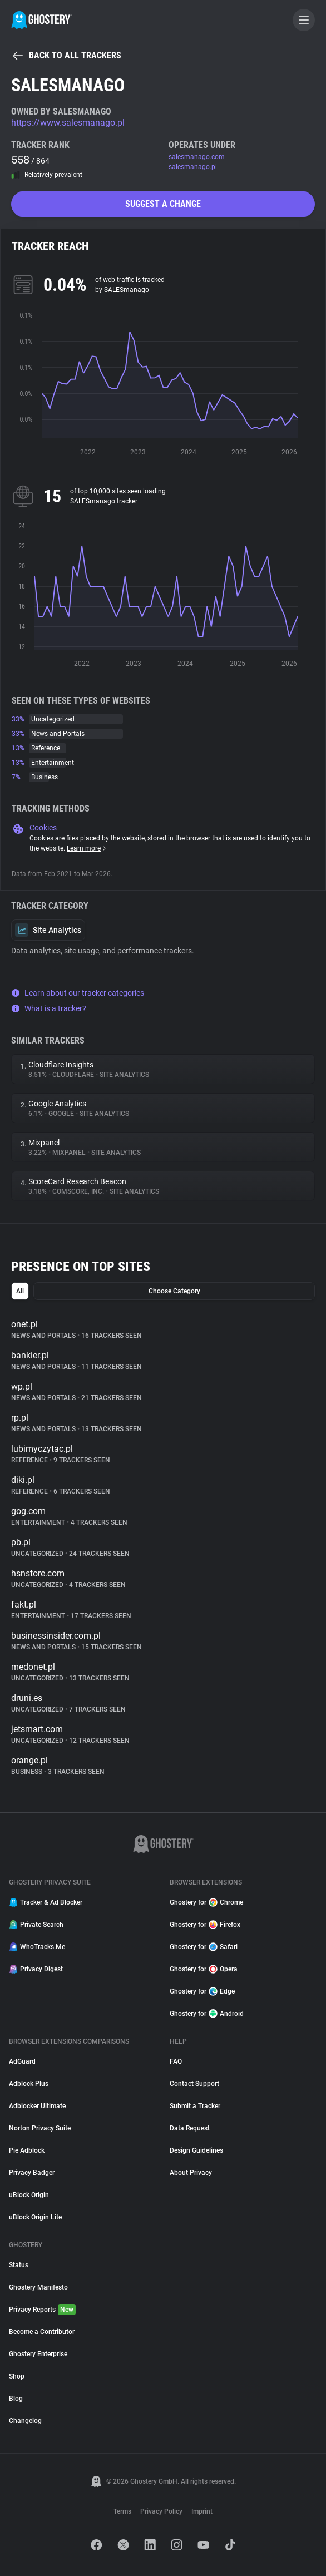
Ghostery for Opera (204, 1969)
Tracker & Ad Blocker (45, 1902)
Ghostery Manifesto (38, 2287)
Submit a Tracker (195, 2106)
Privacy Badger (32, 2173)
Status (18, 2265)
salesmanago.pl (193, 167)
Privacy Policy (161, 2511)
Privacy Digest (36, 1969)
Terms (122, 2511)
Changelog (25, 2421)
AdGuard (22, 2061)
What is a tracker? (48, 1008)
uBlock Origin (29, 2195)
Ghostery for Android (207, 2013)
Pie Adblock (27, 2150)
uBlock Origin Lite (35, 2217)
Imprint (202, 2511)
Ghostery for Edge (202, 1991)
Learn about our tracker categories (77, 992)
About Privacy (191, 2173)
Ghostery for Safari (204, 1946)
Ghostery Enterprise (38, 2354)
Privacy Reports (42, 2309)
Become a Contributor (42, 2332)
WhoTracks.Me (37, 1946)
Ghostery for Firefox (205, 1924)
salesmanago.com (197, 157)
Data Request (190, 2128)
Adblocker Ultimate (37, 2106)
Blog (16, 2398)
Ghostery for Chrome (206, 1902)
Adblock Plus (28, 2084)
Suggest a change (163, 204)
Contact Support (194, 2084)
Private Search (36, 1924)
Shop (16, 2376)
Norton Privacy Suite (40, 2128)
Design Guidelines (196, 2150)
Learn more (87, 848)
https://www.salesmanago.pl (68, 122)
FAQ (176, 2061)
